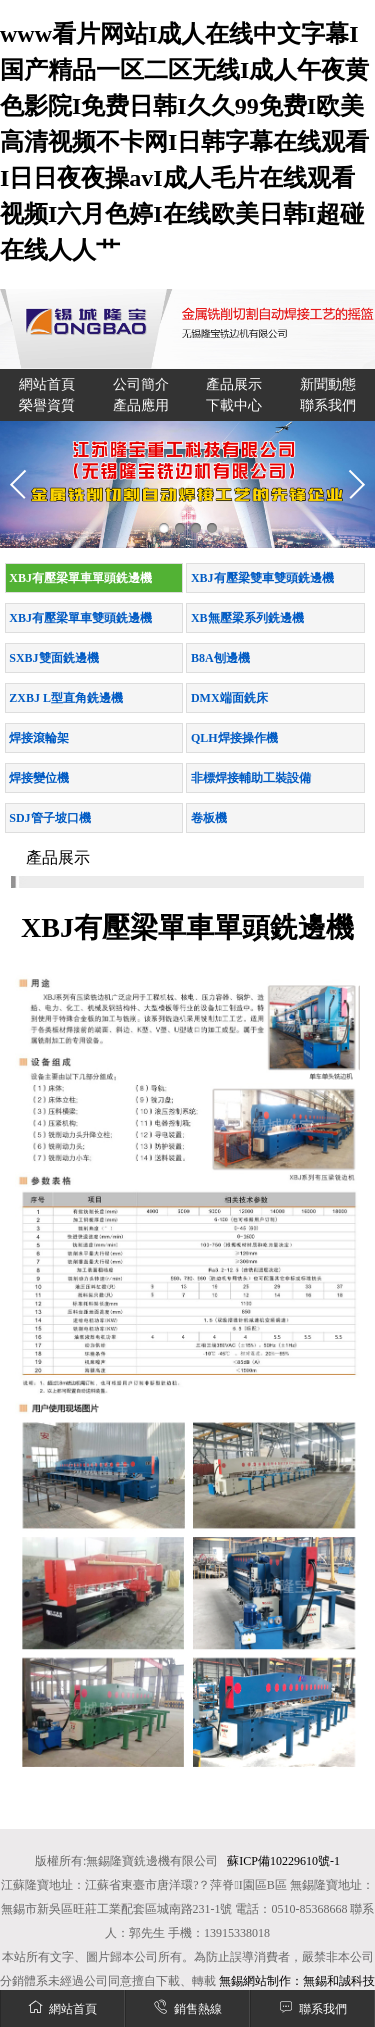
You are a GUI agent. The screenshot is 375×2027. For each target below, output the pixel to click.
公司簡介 (141, 384)
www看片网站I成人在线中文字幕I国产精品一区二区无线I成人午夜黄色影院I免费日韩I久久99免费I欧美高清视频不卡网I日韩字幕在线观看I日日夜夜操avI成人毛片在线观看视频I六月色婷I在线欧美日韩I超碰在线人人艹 (184, 142)
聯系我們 (312, 2007)
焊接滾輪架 (39, 738)
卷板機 (209, 818)
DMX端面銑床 (229, 698)
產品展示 (234, 384)
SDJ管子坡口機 (49, 818)
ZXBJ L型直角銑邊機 (66, 698)
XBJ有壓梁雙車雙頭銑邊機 (262, 578)
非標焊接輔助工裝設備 (251, 778)
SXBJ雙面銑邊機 (53, 658)
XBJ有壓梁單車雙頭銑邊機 (80, 618)
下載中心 (234, 405)
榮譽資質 (47, 405)
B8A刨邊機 (220, 658)
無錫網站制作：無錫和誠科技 (297, 1981)
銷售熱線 (187, 2007)
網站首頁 (62, 2007)
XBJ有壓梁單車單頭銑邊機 (80, 578)
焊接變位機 (39, 778)
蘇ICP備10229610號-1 (283, 1861)
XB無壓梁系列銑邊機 (247, 618)
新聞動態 (328, 384)
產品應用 (141, 405)
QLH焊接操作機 (234, 738)
